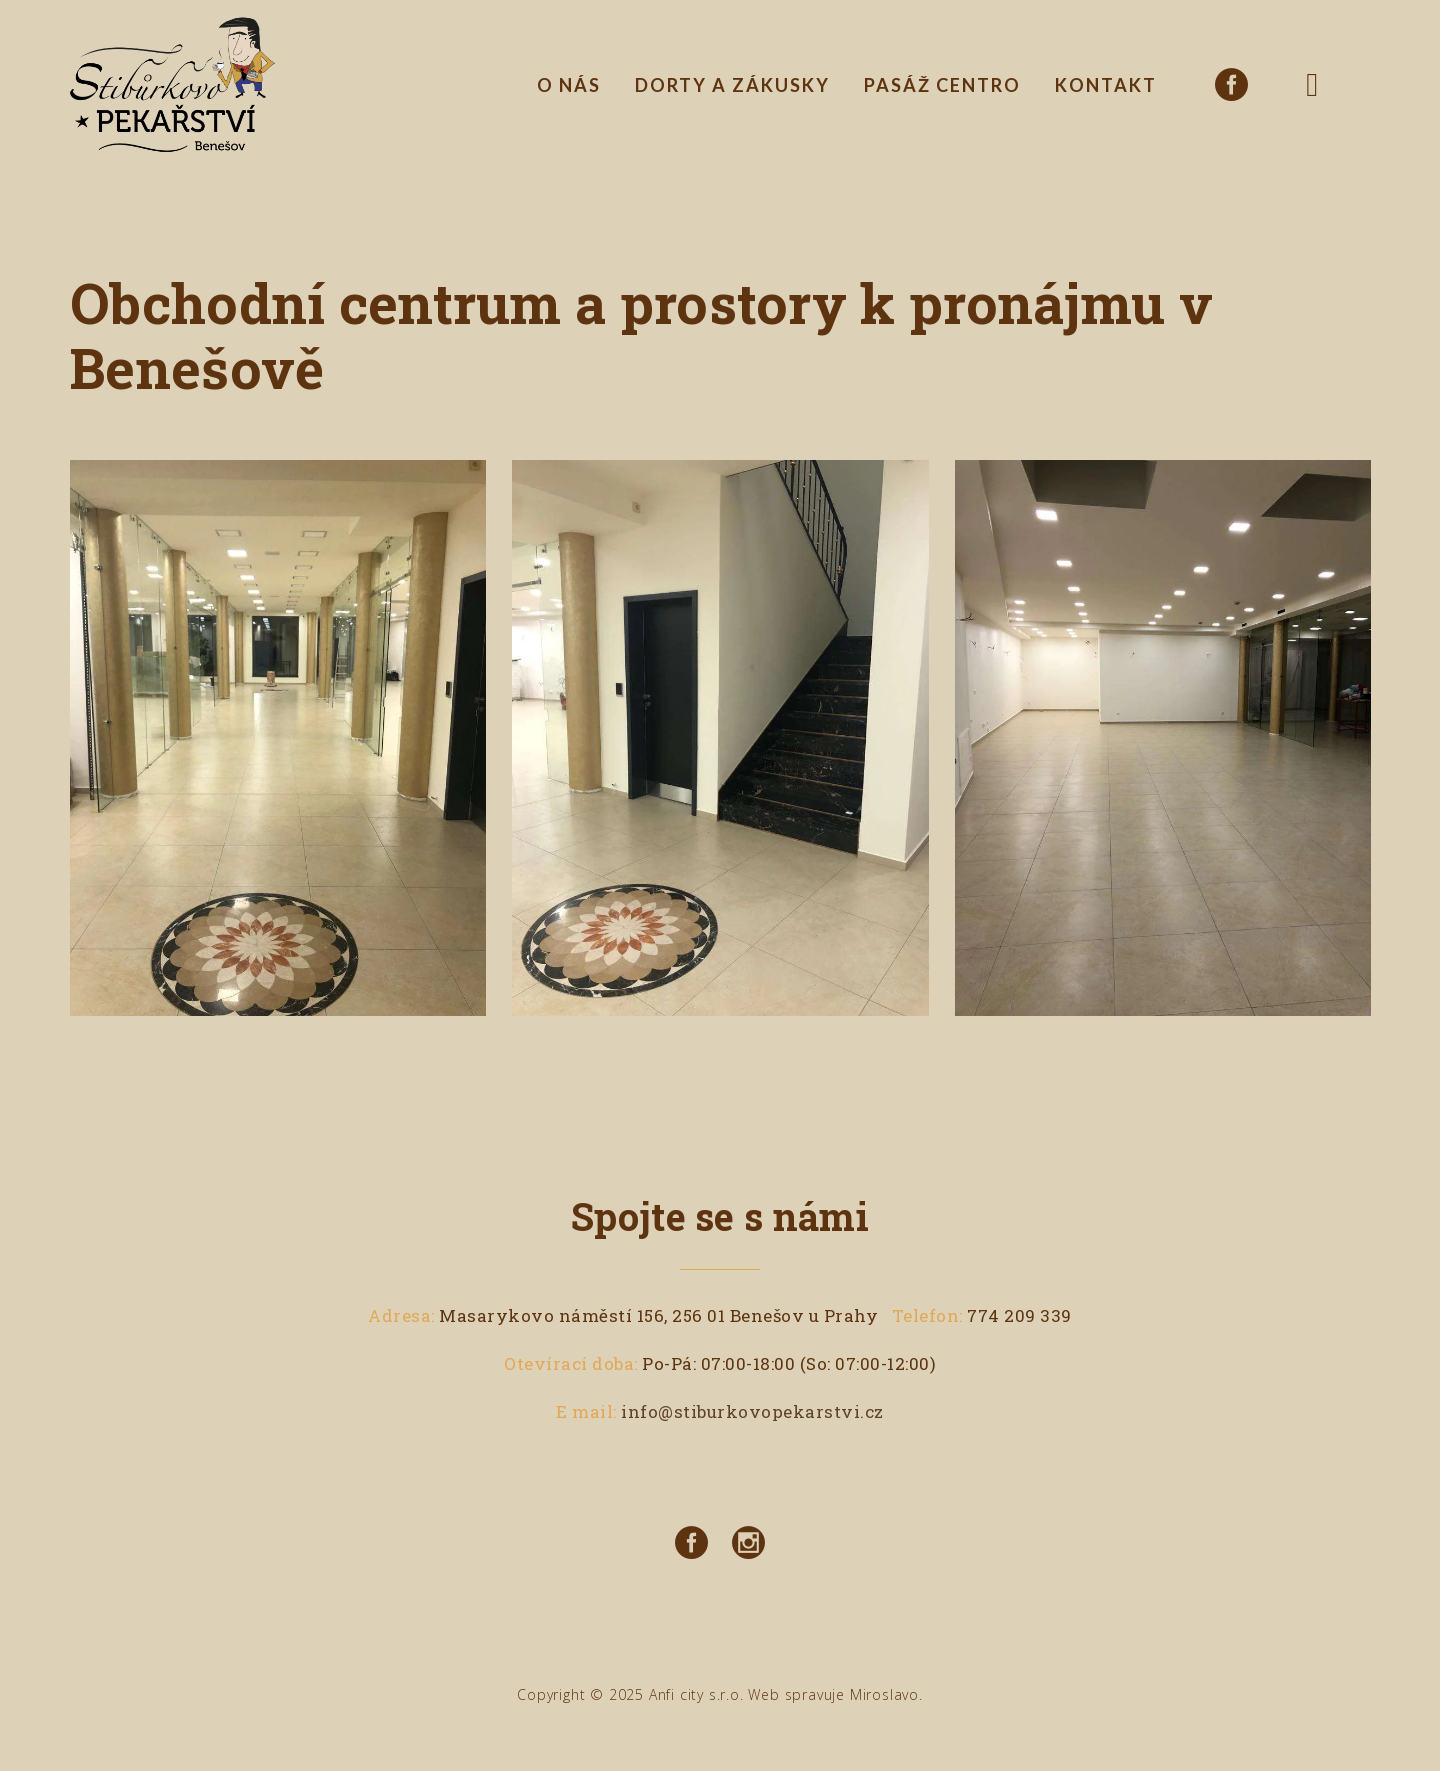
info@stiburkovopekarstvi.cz (752, 1411)
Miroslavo (884, 1694)
